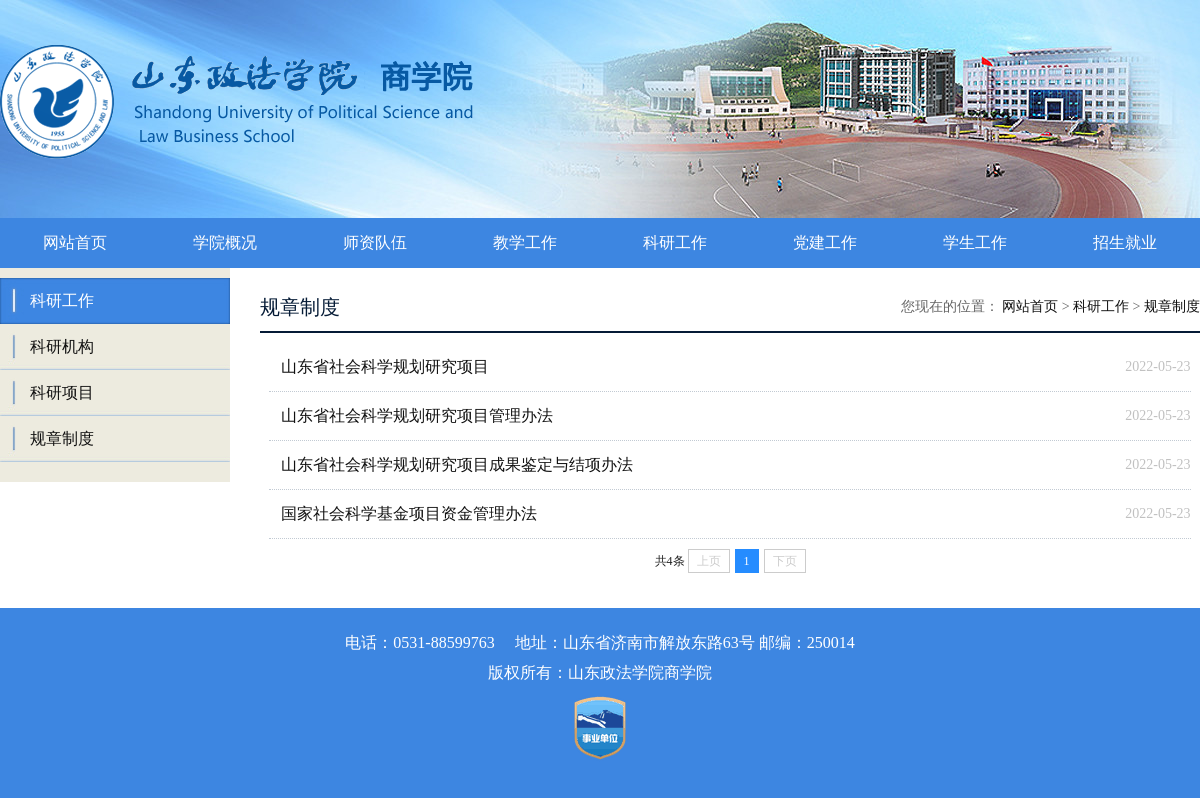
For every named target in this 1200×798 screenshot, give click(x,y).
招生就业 (1125, 242)
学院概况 (225, 242)
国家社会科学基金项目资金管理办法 (409, 513)
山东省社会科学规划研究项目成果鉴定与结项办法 (457, 464)
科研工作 (675, 242)
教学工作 (525, 242)
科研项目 (62, 392)
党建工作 (825, 242)
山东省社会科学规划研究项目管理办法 (417, 415)
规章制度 (62, 438)
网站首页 (75, 242)
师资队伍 (375, 242)
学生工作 (975, 242)
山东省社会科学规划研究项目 (385, 366)
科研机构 (62, 346)
